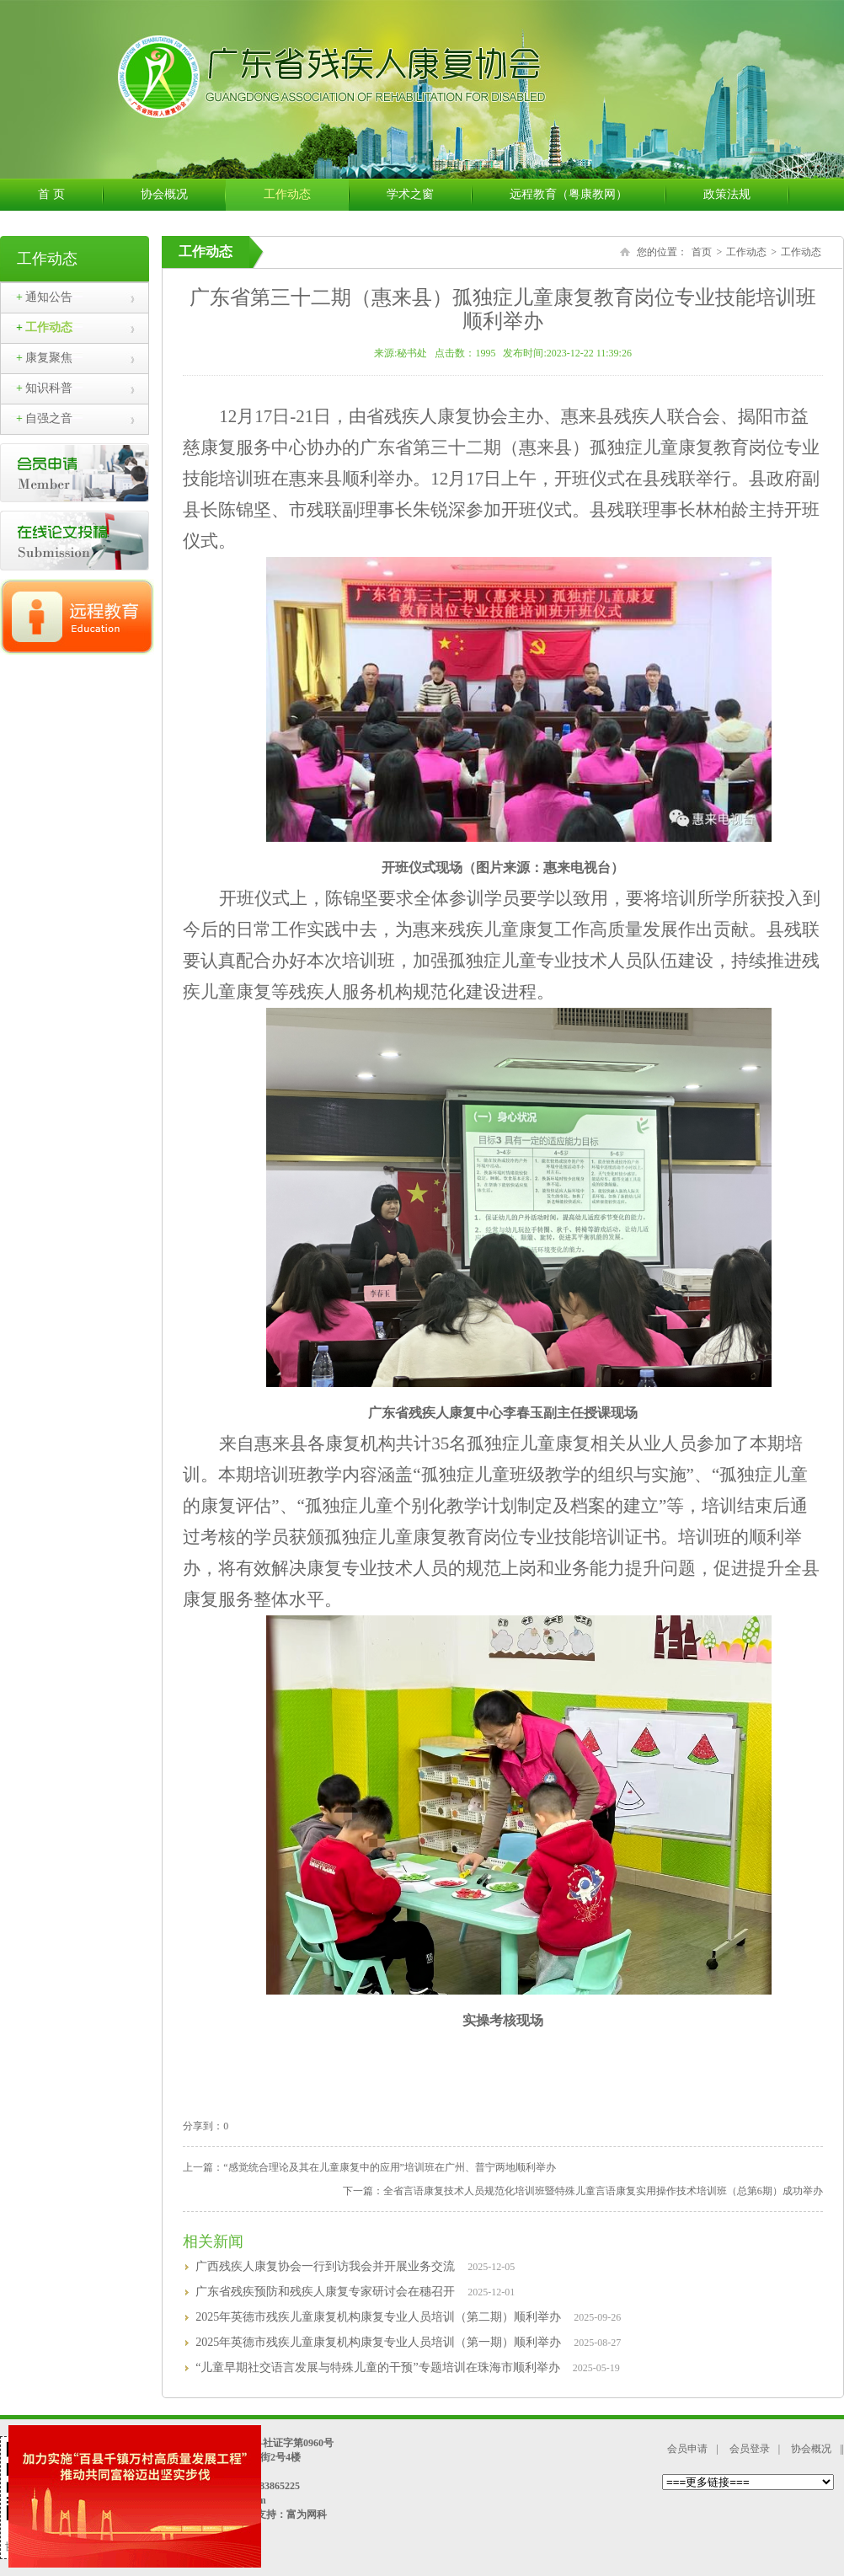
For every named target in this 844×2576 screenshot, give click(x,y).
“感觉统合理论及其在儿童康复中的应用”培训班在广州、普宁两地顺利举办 (389, 2167)
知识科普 (44, 388)
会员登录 (749, 2449)
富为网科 (306, 2514)
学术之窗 (429, 195)
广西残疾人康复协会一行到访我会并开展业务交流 (325, 2266)
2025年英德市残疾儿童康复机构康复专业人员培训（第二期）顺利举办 (378, 2317)
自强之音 (44, 418)
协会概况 (183, 195)
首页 (702, 252)
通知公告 (44, 297)
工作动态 (306, 195)
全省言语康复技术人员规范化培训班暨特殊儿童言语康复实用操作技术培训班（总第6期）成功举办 (603, 2191)
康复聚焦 (44, 357)
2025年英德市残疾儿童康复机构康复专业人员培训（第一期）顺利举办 (378, 2342)
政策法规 (745, 195)
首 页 (70, 195)
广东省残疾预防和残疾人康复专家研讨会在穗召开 (325, 2291)
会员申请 (687, 2449)
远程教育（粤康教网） (587, 195)
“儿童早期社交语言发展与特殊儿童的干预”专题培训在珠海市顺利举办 (377, 2367)
